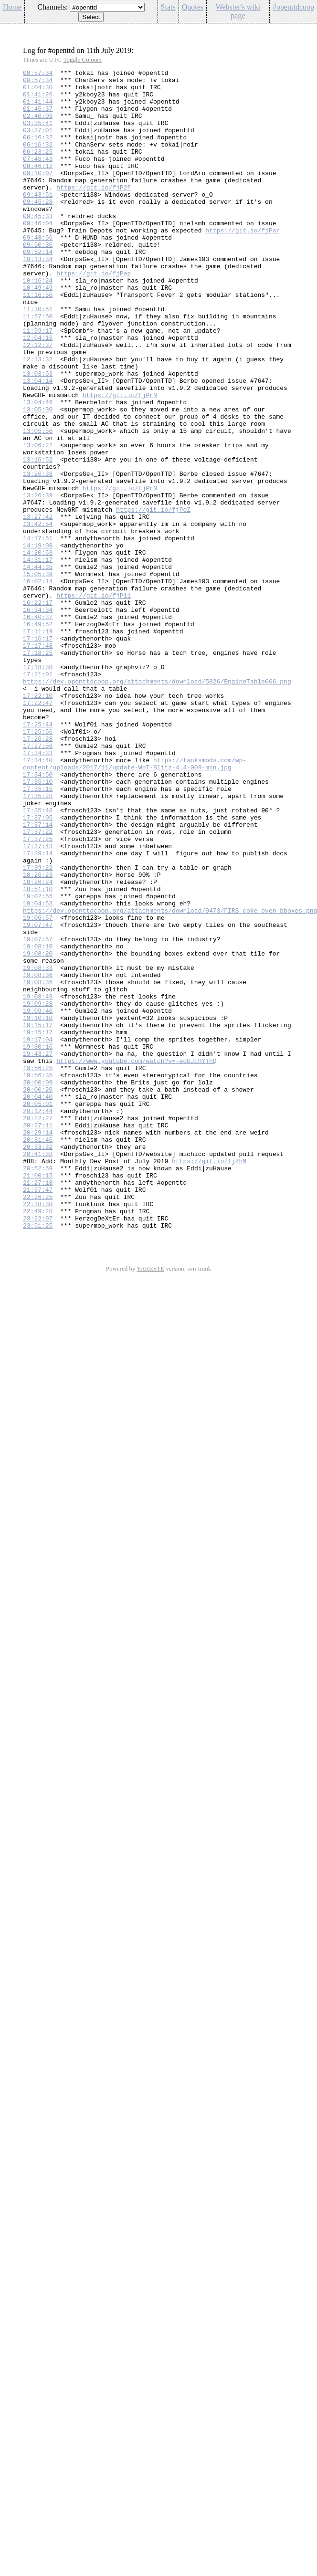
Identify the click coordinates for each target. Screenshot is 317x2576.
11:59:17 (38, 383)
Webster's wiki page (238, 11)
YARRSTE (150, 1500)
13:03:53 (38, 435)
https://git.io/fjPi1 (93, 701)
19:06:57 (38, 1087)
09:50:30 (38, 280)
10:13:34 (38, 297)
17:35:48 (38, 959)
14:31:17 (38, 658)
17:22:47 (38, 830)
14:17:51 (38, 632)
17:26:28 (38, 873)
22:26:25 (38, 1423)
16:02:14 (38, 684)
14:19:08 (38, 641)
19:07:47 (38, 1096)
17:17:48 (38, 761)
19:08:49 (38, 1182)
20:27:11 (38, 1337)
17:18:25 (38, 770)
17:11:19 (38, 744)
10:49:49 (38, 331)
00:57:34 (38, 74)
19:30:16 (38, 1242)
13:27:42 (38, 606)
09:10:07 (38, 194)
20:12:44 (38, 1319)
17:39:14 (38, 1010)
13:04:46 (38, 469)
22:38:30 (38, 1431)
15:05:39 (38, 675)
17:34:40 (38, 898)
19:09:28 (38, 1191)
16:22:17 (38, 709)
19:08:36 (38, 1156)
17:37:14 (38, 976)
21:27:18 (38, 1405)
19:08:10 (38, 1122)
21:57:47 (38, 1414)
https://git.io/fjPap (93, 314)
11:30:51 (38, 357)
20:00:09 (38, 1285)
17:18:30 (38, 787)
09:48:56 (38, 271)
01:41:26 (38, 99)
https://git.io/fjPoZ (153, 598)
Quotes (192, 7)
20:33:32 (38, 1362)
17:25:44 (38, 856)
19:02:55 (38, 1062)
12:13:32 (38, 417)
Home (12, 7)
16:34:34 (38, 718)
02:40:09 (38, 125)
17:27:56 (38, 881)
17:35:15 (38, 933)
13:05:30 (38, 477)
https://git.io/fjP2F (93, 211)
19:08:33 (38, 1148)
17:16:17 (38, 752)
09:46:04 (38, 254)
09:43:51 (38, 220)
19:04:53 (38, 1070)
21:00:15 (38, 1397)
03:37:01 (38, 142)
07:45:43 (38, 177)
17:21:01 (38, 795)
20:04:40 (38, 1302)
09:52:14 (38, 288)
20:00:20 (38, 1294)
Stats (168, 7)
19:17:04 (38, 1234)
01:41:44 (38, 108)
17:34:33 (38, 890)
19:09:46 (38, 1199)
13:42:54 (38, 615)
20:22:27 (38, 1328)
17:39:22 (38, 1027)
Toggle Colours (82, 59)
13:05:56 (38, 503)
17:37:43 (38, 1002)
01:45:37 (38, 117)
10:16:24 (38, 323)
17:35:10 (38, 924)
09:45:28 (38, 228)
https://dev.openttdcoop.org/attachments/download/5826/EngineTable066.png (157, 804)
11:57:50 (38, 366)
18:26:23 (38, 1036)
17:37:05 (38, 967)
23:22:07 (38, 1448)
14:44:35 (38, 666)
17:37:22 (38, 984)
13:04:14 (38, 443)
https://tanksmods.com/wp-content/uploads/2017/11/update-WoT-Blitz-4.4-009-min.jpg (134, 903)
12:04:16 (38, 392)
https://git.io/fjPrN (120, 460)
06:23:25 (38, 168)
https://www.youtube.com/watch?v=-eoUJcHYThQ (136, 1259)
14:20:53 (38, 649)
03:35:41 (38, 134)
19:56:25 (38, 1268)
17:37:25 (38, 993)
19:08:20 (38, 1130)
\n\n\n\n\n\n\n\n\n (107, 7)
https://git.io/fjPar (242, 263)
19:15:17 (38, 1216)
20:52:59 (38, 1388)
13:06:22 (38, 520)
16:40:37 (38, 727)
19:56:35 (38, 1276)
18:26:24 (38, 1045)
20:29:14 (38, 1345)
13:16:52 (38, 538)
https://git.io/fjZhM (209, 1380)
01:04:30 (38, 91)
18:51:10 (38, 1053)
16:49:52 (38, 735)
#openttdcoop (293, 7)
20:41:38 (38, 1371)
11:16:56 (38, 340)
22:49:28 (38, 1440)
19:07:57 (38, 1113)
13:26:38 (38, 555)
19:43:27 (38, 1251)
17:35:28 (38, 941)
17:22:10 (38, 821)
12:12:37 (38, 400)
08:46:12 (38, 185)
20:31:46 (38, 1354)
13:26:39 (38, 581)
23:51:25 (38, 1457)
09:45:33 (38, 246)
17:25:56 (38, 864)
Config (304, 29)
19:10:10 (38, 1208)
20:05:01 (38, 1311)
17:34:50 (38, 916)
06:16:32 (38, 151)
